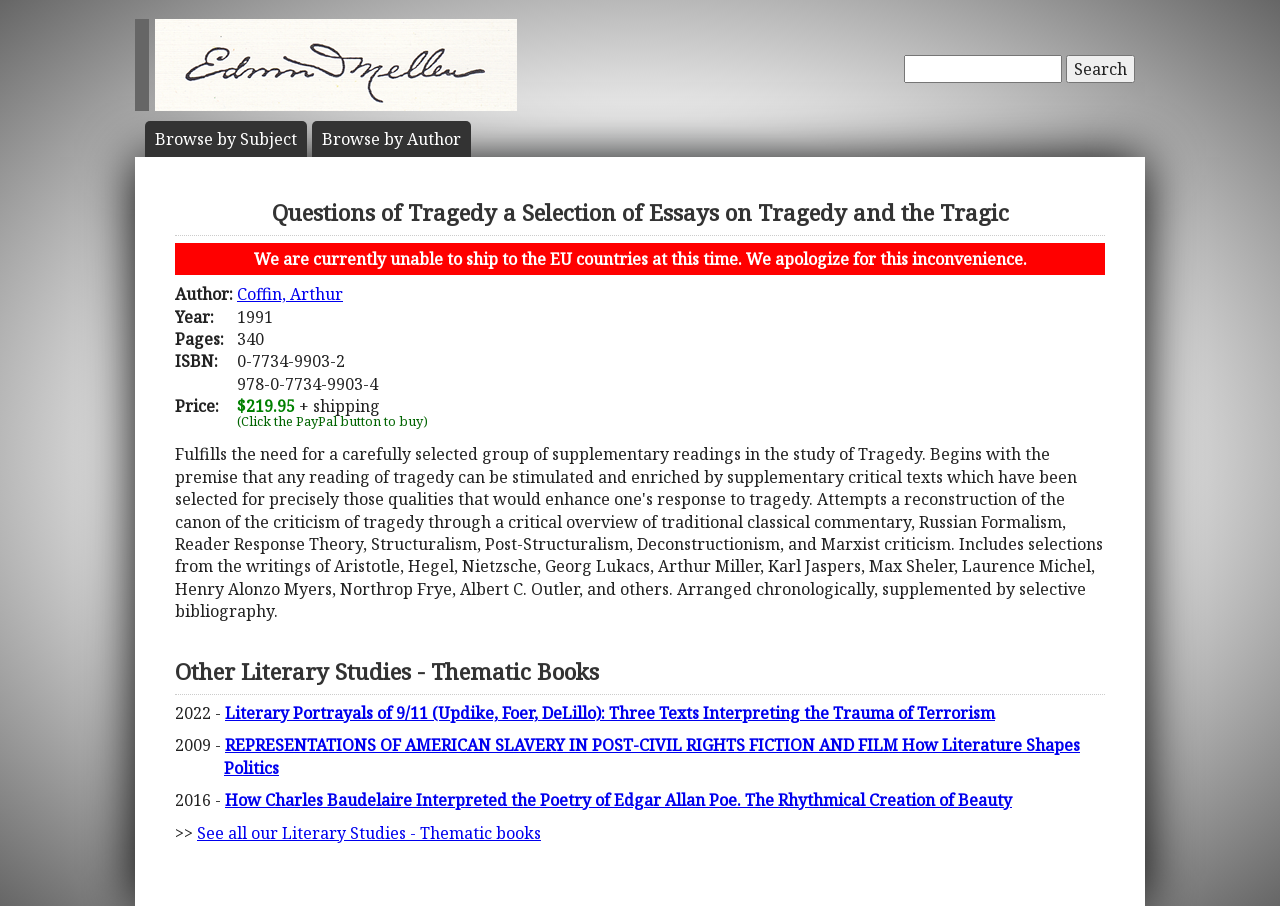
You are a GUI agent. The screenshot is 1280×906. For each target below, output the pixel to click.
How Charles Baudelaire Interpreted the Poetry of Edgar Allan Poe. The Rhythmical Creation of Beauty (618, 800)
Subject (226, 139)
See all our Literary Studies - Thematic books (369, 833)
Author (391, 139)
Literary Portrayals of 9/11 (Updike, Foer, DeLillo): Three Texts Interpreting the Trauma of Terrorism (610, 713)
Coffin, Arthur (290, 294)
